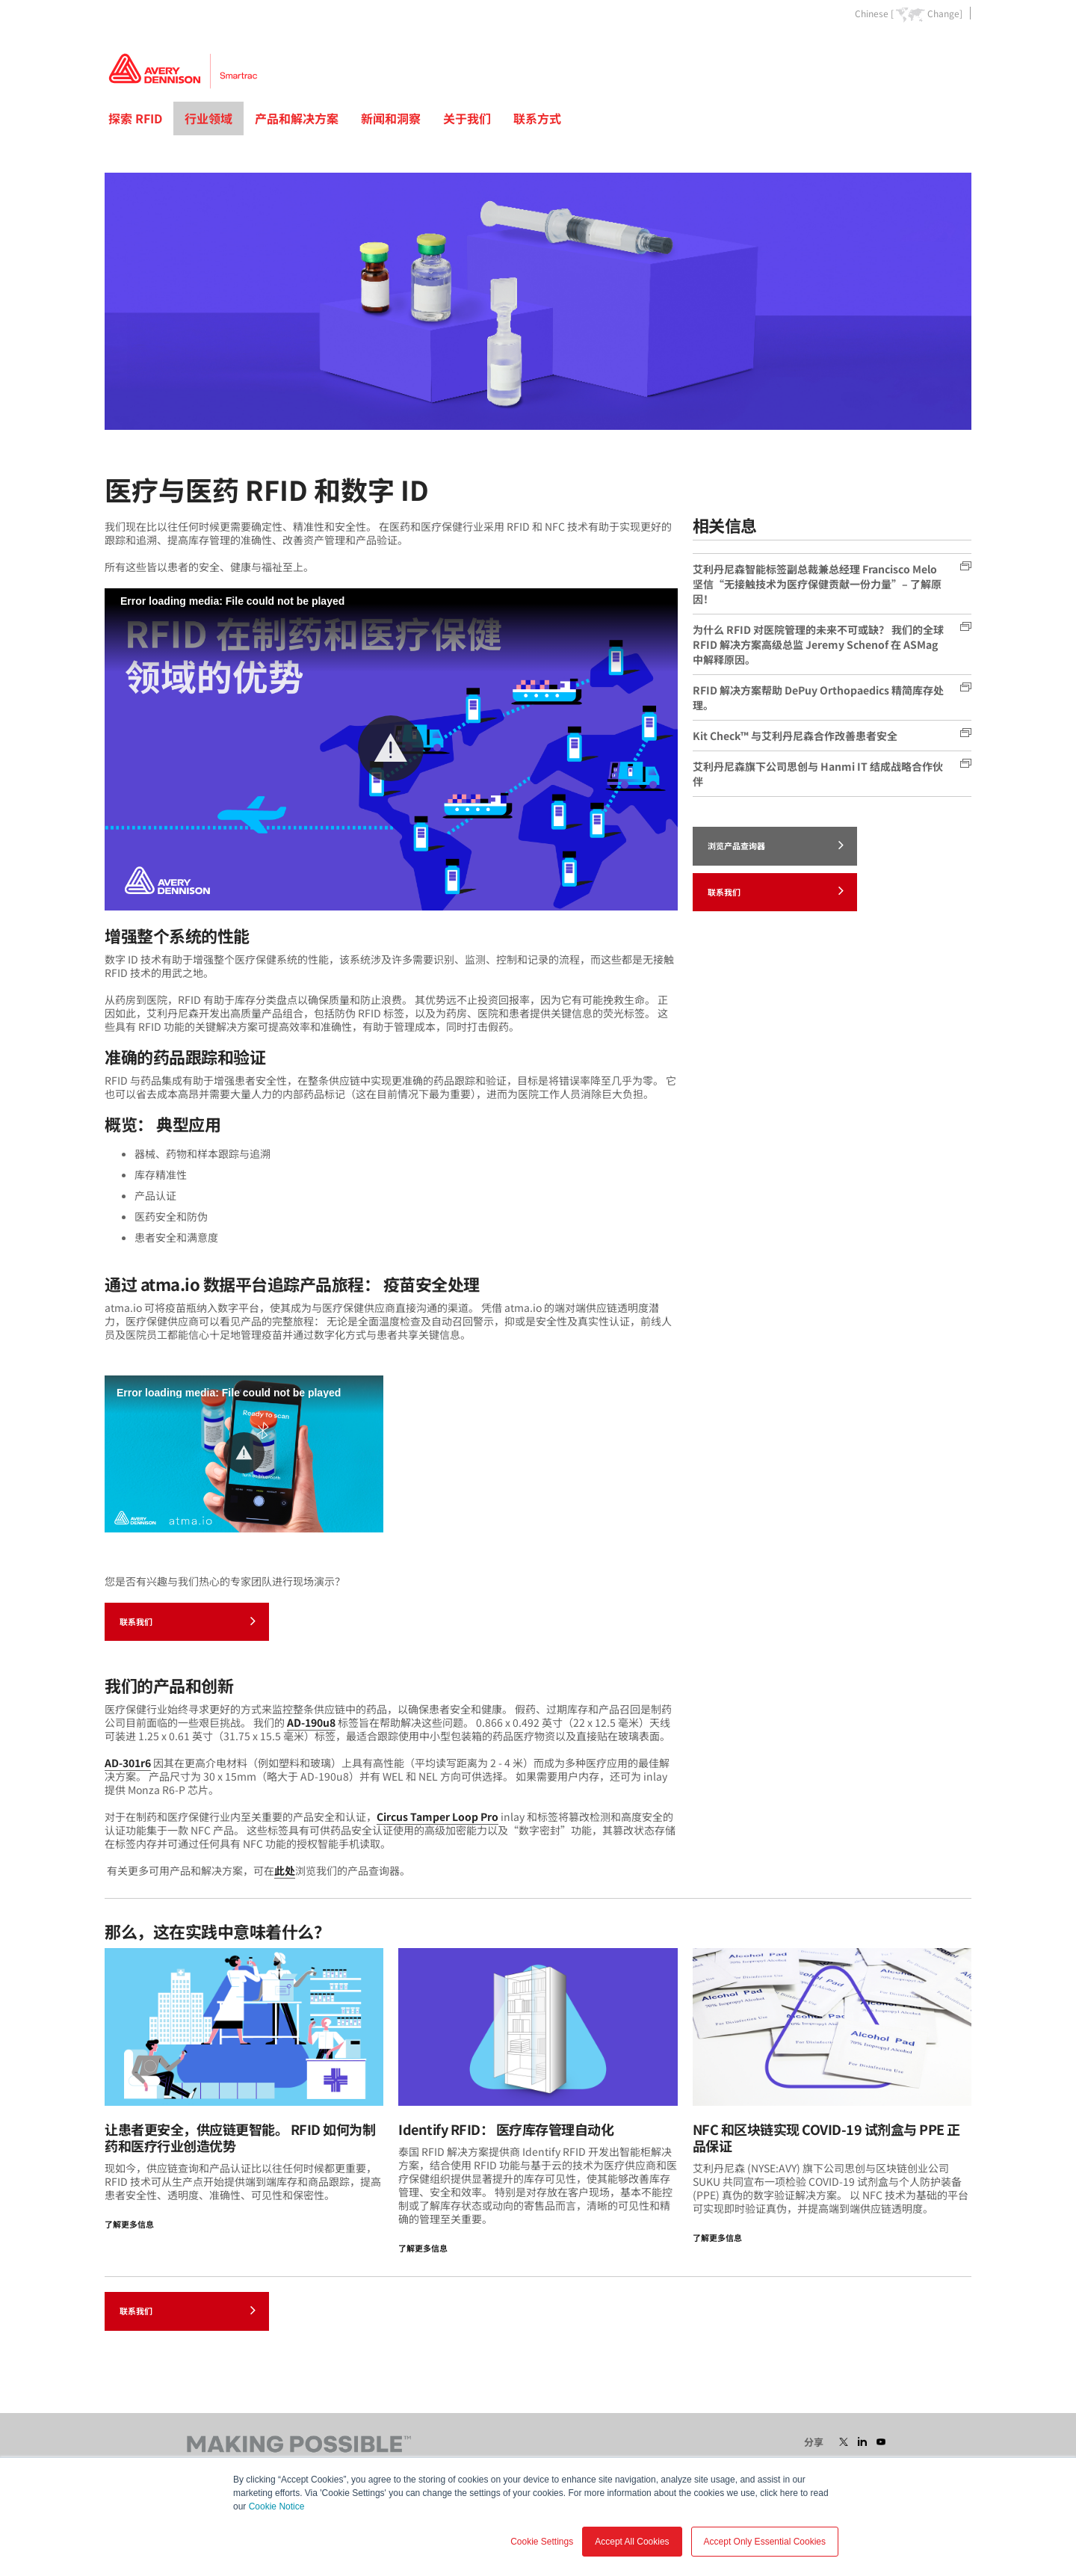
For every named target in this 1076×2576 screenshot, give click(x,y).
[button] (391, 748)
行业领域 (208, 118)
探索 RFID (135, 118)
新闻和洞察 (391, 118)
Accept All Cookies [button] (632, 2541)
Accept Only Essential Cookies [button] (765, 2541)
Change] (944, 13)
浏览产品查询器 (776, 844)
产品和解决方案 (296, 118)
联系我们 (188, 1620)
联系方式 (537, 118)
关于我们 (467, 118)
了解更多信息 (129, 2224)
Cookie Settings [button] (541, 2541)
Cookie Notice (277, 2506)
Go (959, 47)
